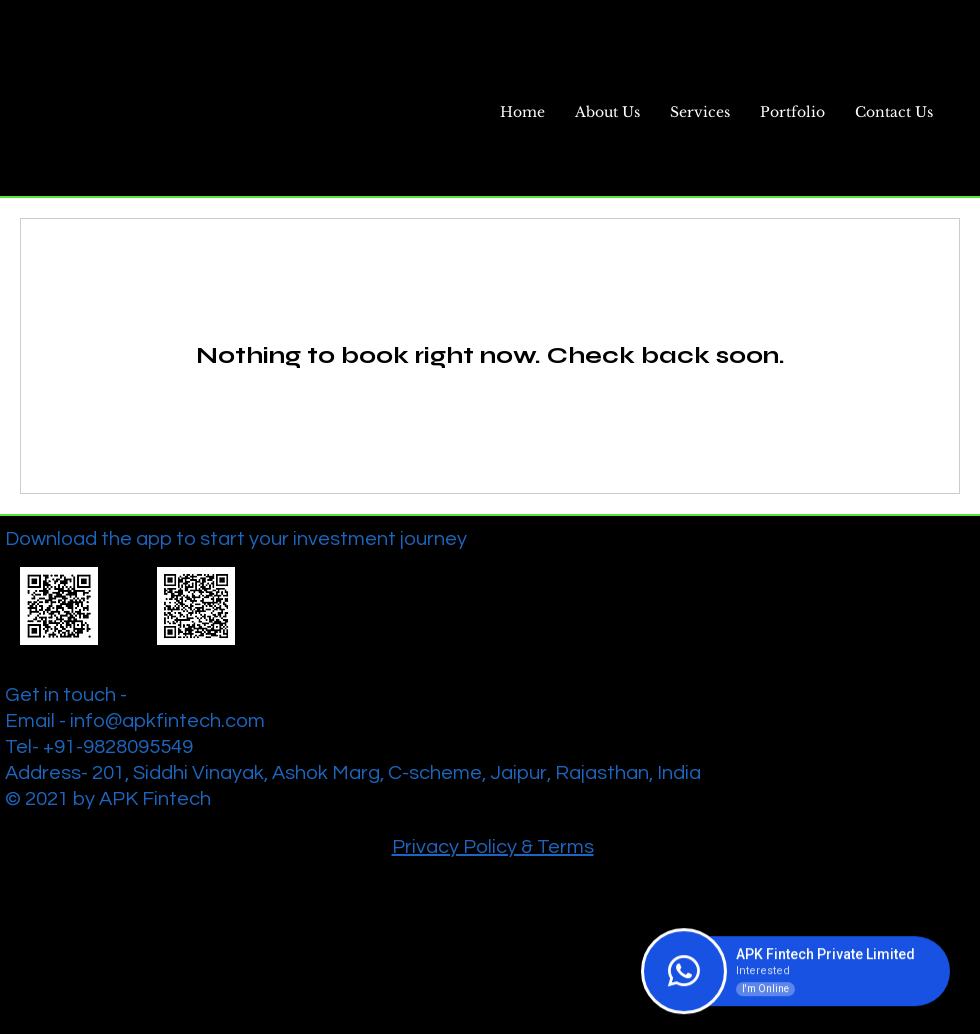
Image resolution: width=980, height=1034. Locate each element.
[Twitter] (926, 535)
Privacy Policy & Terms (493, 847)
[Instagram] (966, 535)
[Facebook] (886, 535)
